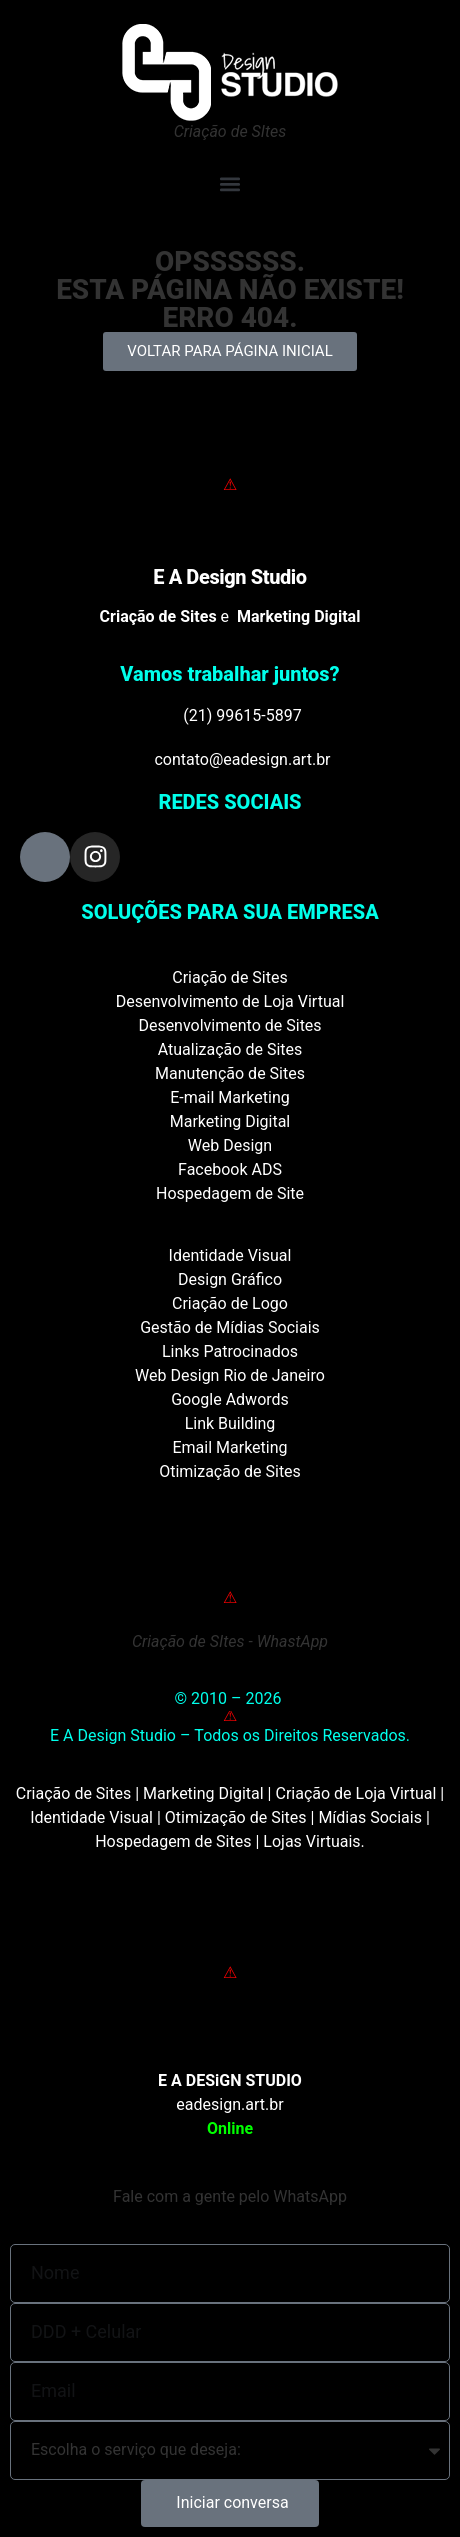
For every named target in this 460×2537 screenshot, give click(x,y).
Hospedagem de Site (230, 1193)
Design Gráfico (230, 1279)
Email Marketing (229, 1447)
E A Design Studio (230, 577)
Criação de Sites (229, 977)
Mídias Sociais (370, 1817)
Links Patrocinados (230, 1351)
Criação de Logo (230, 1303)
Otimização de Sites (230, 1471)
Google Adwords (230, 1399)
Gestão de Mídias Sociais (230, 1327)
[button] (230, 183)
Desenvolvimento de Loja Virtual (230, 1001)
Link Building (230, 1423)
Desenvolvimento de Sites (229, 1025)
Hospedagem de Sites (173, 1841)
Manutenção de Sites (230, 1073)
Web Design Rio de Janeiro (230, 1375)
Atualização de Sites (230, 1049)
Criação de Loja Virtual (355, 1793)
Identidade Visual (230, 1255)
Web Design (230, 1145)
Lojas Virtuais (311, 1841)
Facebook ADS (230, 1169)
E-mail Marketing (229, 1097)
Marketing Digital (230, 1121)
